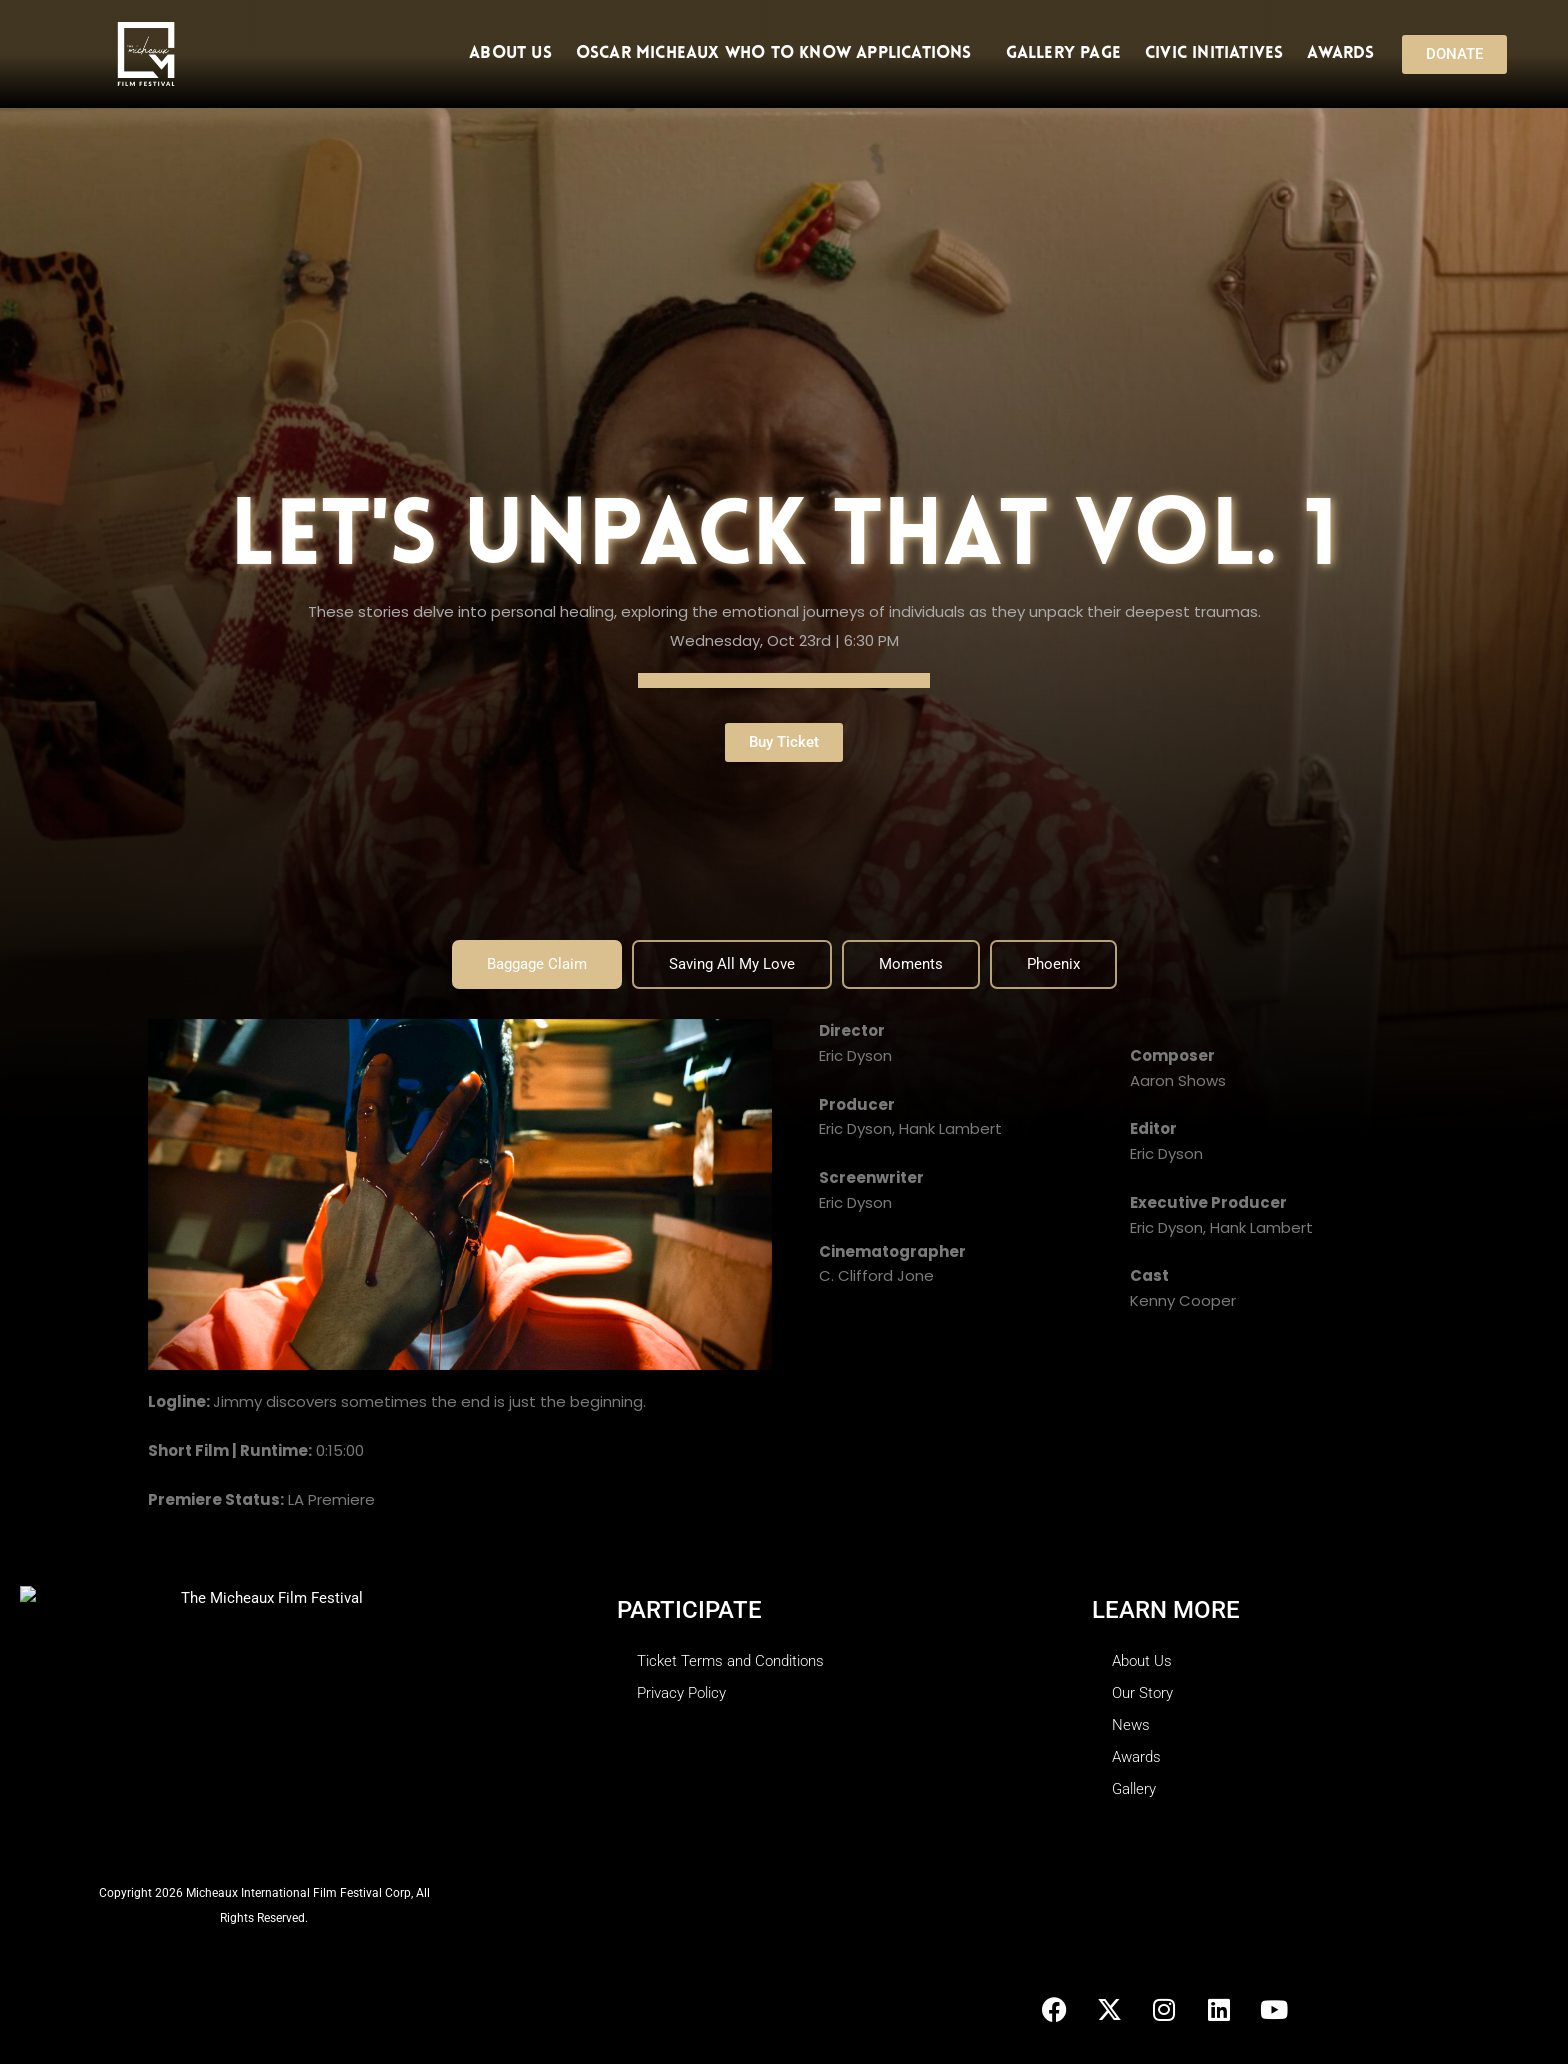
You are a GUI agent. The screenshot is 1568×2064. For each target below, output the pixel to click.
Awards (1340, 53)
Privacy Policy (681, 1693)
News (1131, 1725)
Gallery (1134, 1789)
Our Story (1142, 1693)
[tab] (537, 964)
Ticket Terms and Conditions (730, 1661)
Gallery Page (1063, 53)
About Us (510, 53)
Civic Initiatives (1214, 53)
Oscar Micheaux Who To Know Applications (779, 54)
